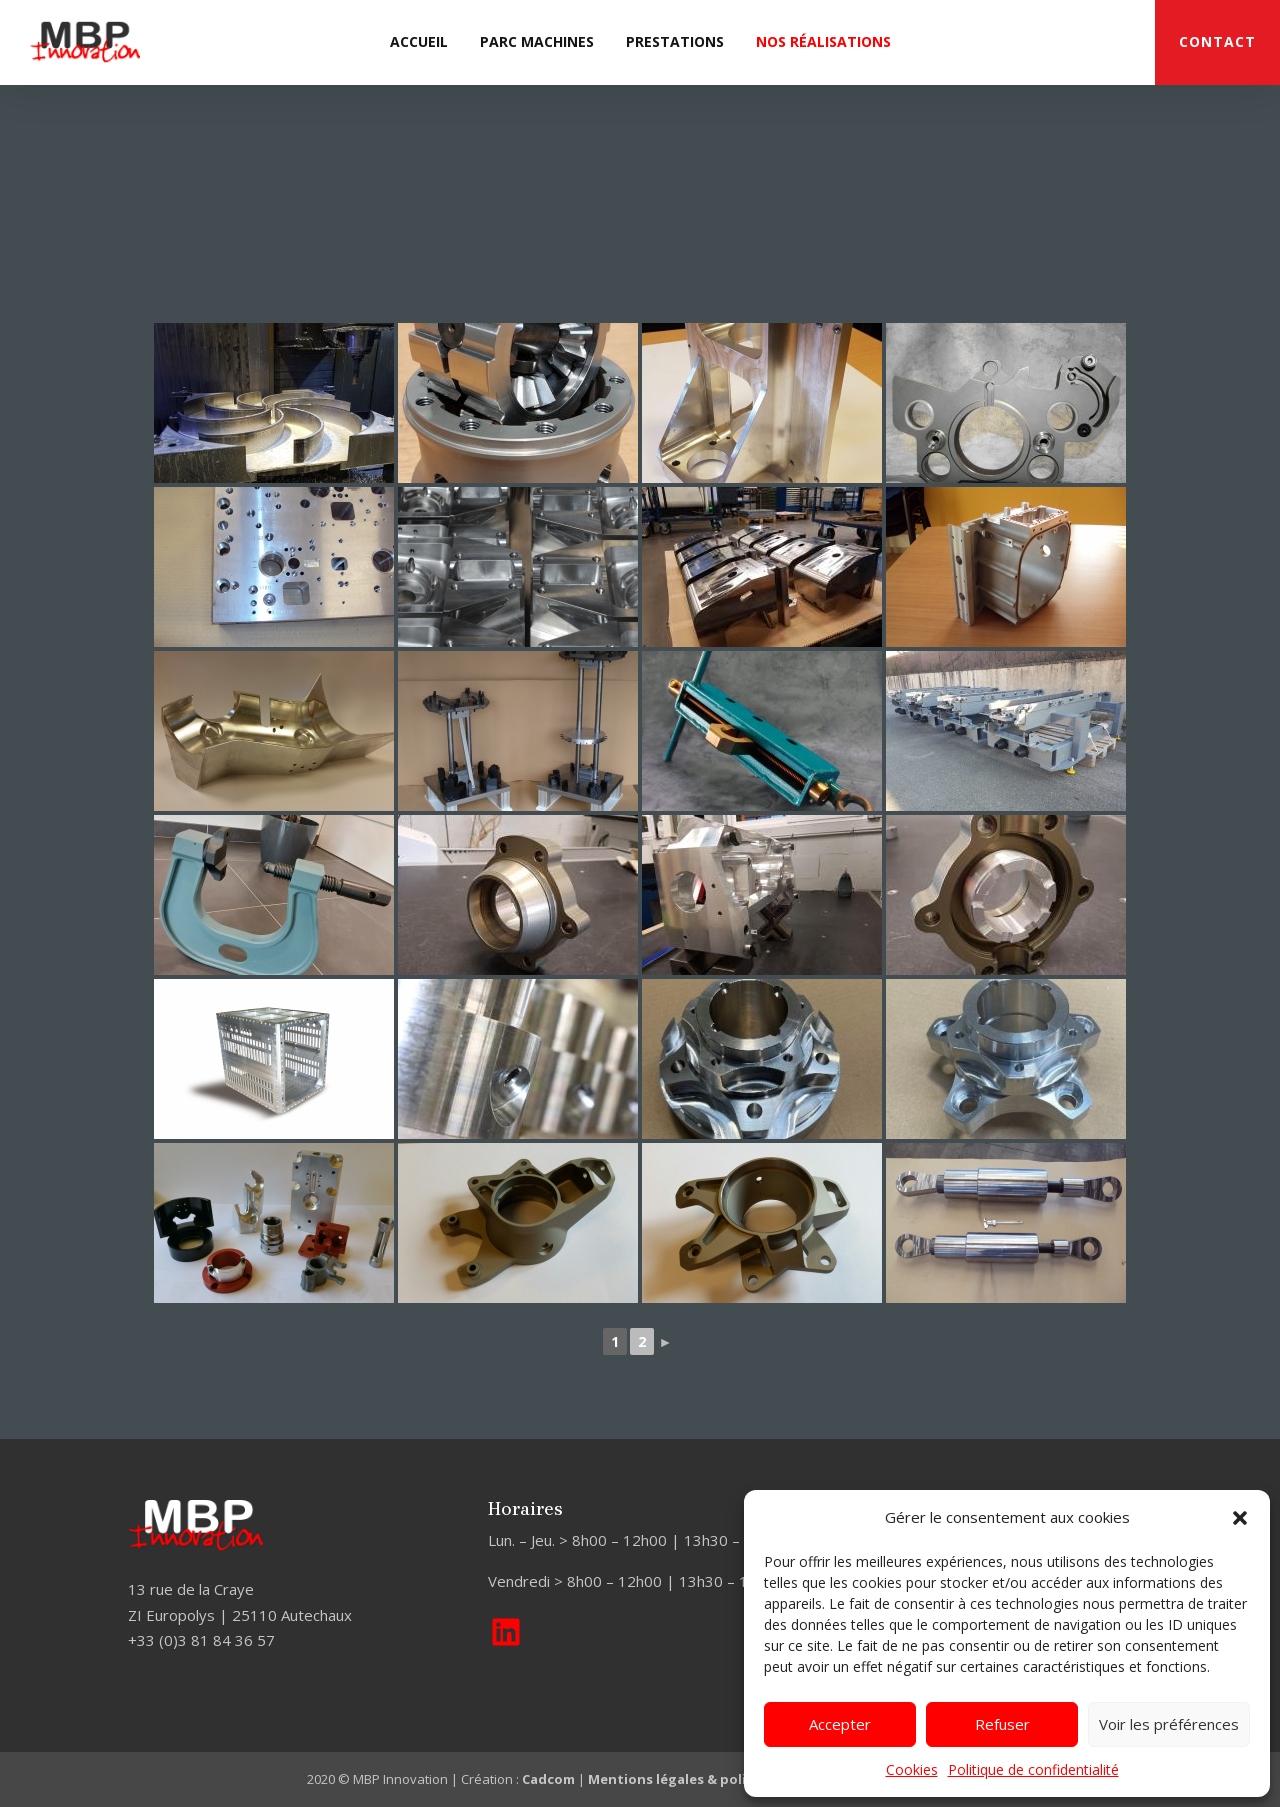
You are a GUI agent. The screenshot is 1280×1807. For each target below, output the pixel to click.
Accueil (419, 41)
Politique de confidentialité (1033, 1769)
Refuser (1002, 1724)
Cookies (912, 1769)
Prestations (675, 41)
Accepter (840, 1724)
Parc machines (537, 41)
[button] (1240, 1518)
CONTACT (1217, 41)
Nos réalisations (823, 41)
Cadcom (548, 1779)
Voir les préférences (1169, 1724)
